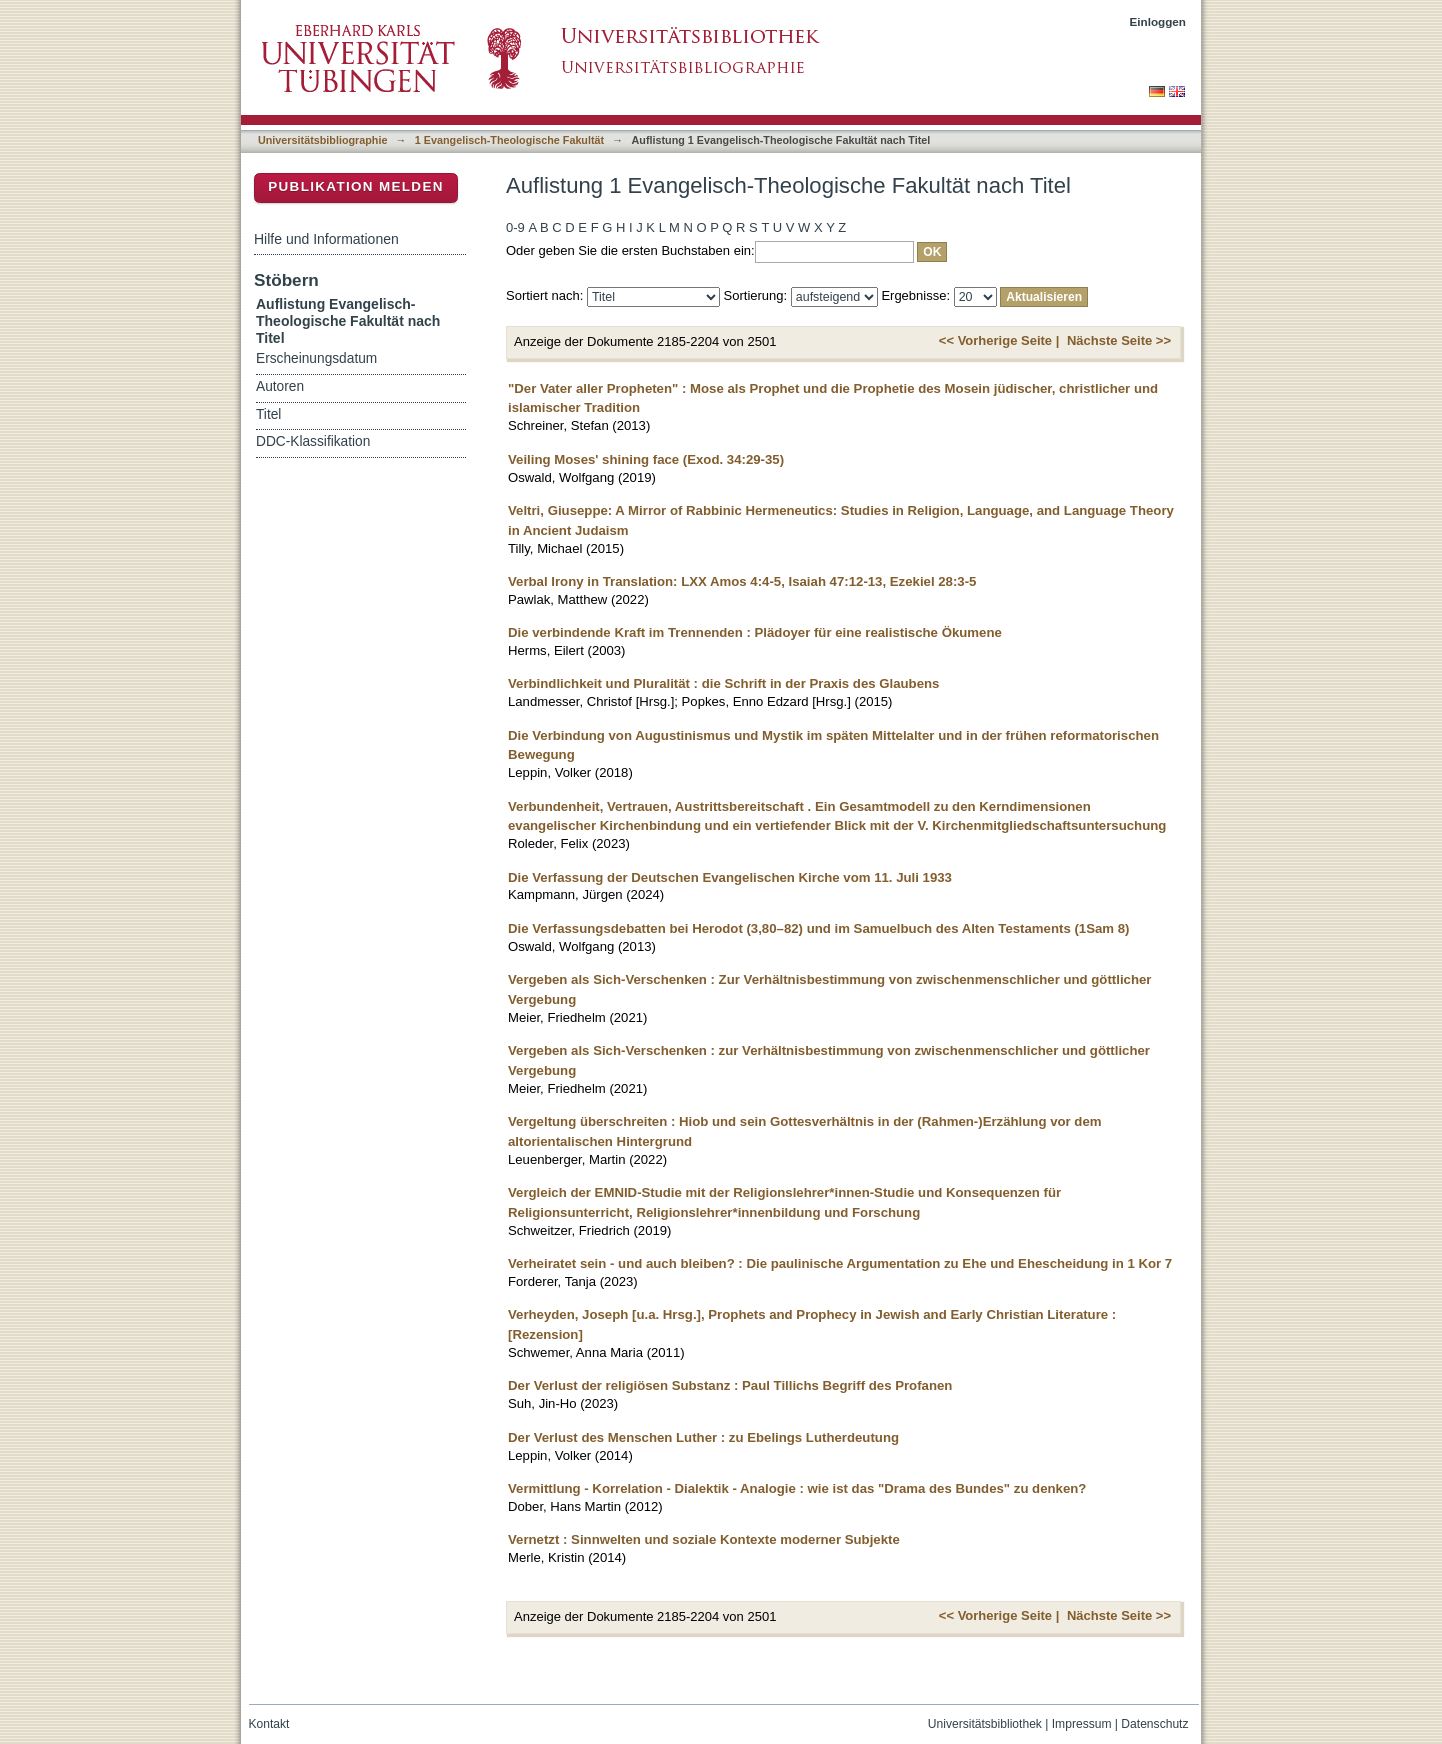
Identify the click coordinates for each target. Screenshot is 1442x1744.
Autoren (280, 386)
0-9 (515, 227)
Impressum (1082, 1724)
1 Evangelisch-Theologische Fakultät (509, 140)
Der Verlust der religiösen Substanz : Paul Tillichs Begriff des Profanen (730, 1385)
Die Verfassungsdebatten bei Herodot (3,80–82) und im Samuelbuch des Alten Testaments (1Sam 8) (818, 928)
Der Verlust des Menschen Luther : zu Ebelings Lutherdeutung (703, 1437)
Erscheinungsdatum (316, 358)
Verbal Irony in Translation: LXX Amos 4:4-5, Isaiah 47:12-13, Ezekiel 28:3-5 (742, 581)
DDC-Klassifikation (313, 441)
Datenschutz (1154, 1724)
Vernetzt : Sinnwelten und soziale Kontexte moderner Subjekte (704, 1539)
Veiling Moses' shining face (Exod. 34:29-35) (646, 459)
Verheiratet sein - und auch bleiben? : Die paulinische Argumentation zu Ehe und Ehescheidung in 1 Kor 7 (840, 1263)
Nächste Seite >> (1119, 340)
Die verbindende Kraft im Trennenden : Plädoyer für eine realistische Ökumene (755, 632)
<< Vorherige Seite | (999, 340)
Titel (268, 414)
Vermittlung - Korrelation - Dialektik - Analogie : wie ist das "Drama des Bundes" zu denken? (797, 1488)
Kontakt (269, 1724)
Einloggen (1158, 21)
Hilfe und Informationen (326, 239)
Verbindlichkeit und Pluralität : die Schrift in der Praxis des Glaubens (723, 683)
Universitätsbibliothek (985, 1724)
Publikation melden (356, 186)
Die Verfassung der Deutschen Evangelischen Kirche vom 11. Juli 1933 (730, 877)
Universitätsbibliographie (322, 140)
